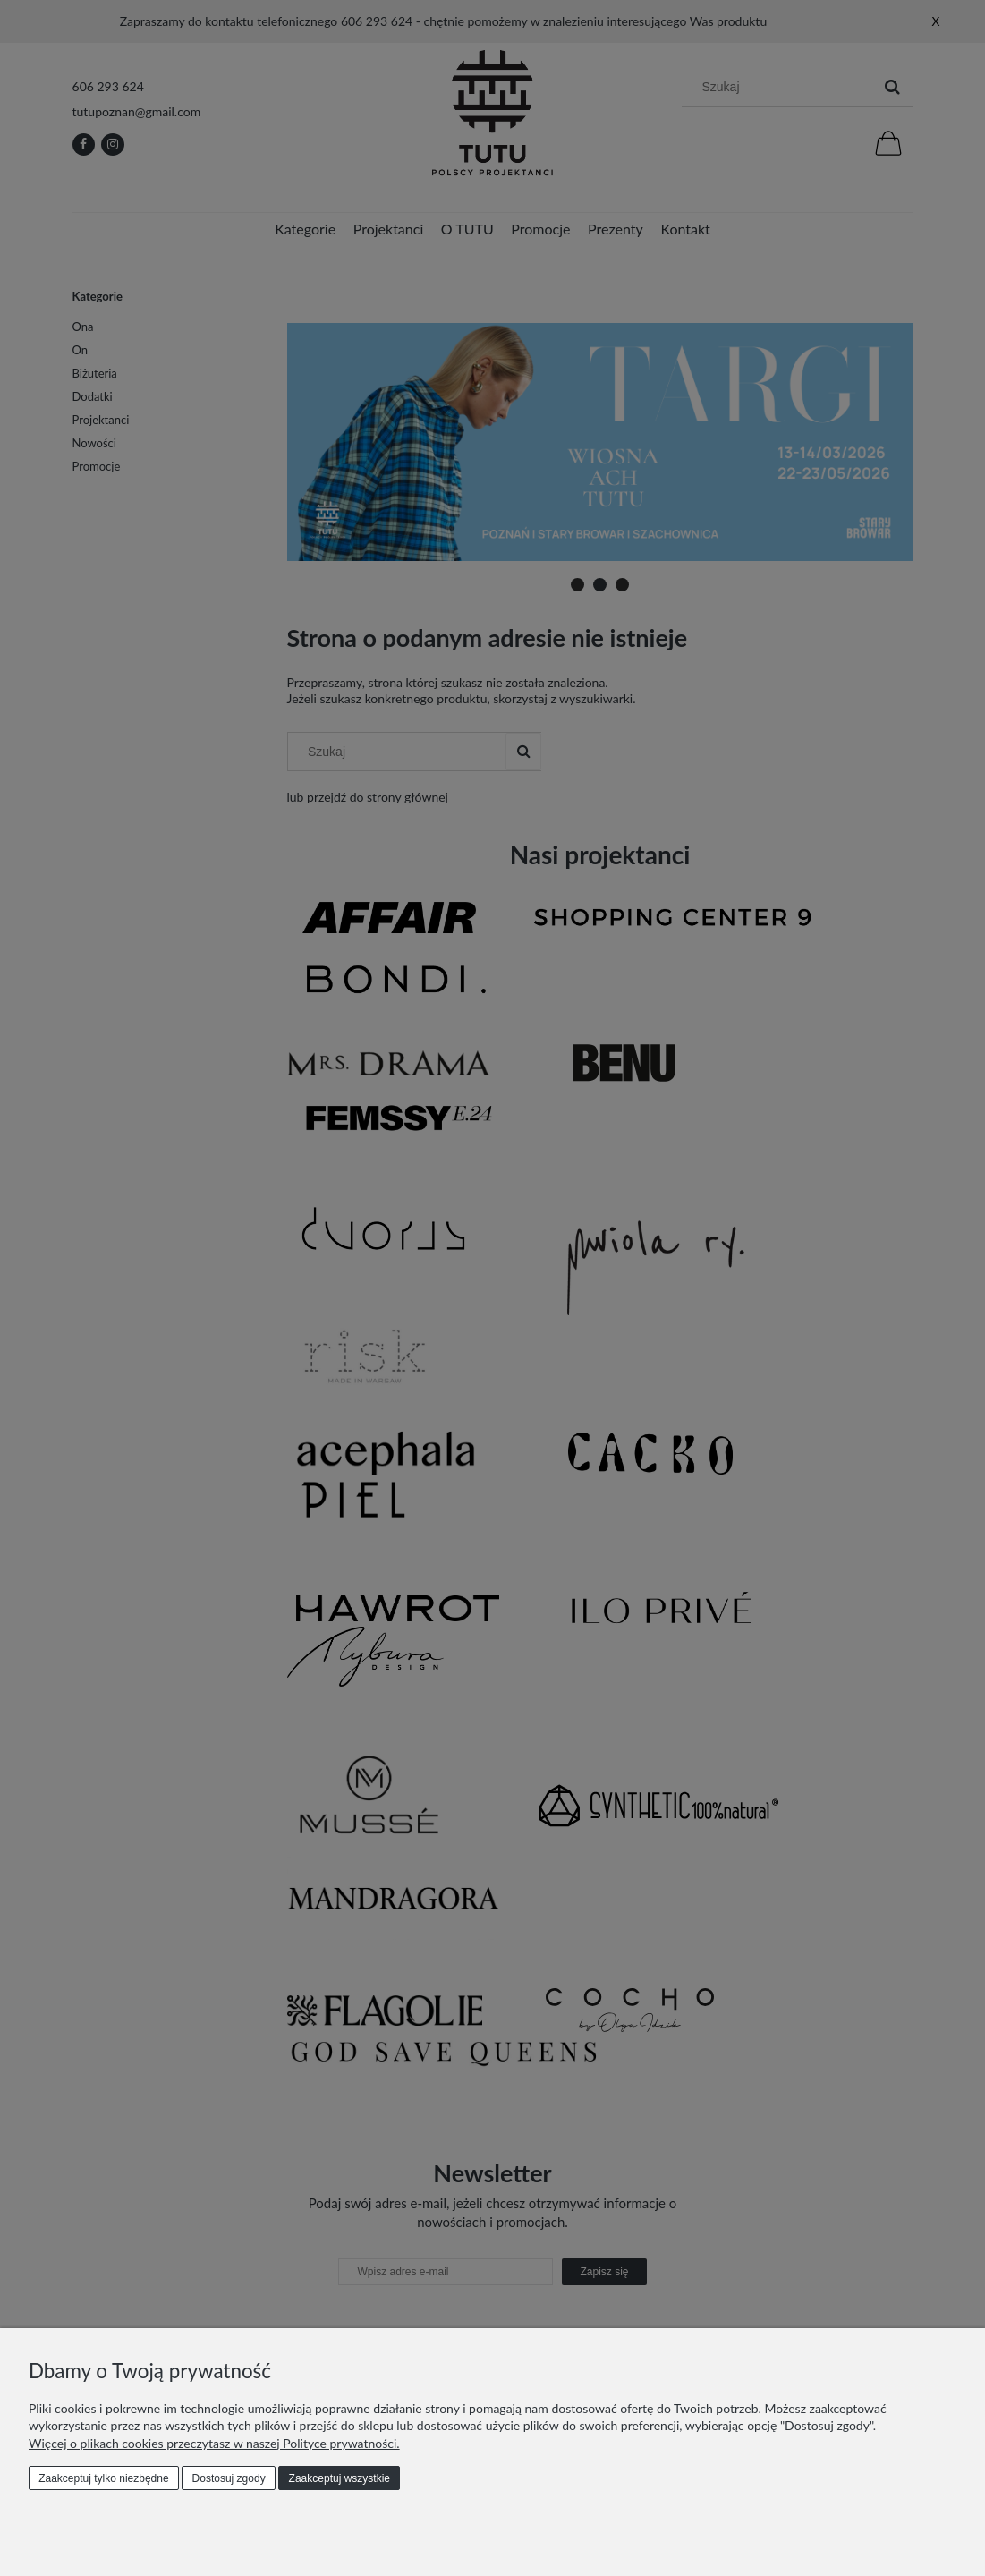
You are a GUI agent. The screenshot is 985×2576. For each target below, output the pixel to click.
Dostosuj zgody (229, 2478)
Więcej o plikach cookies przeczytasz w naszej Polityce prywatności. (214, 2443)
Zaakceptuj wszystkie (339, 2478)
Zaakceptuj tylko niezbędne (103, 2478)
